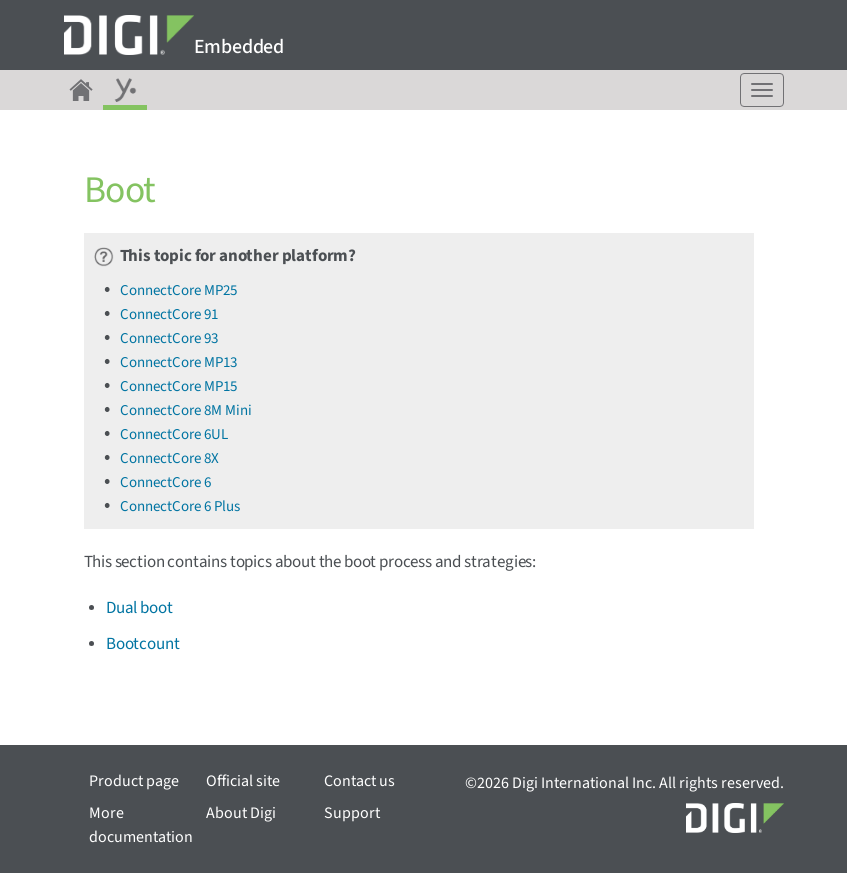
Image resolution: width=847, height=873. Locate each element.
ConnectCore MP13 (178, 362)
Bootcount (142, 644)
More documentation (141, 825)
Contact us (359, 781)
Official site (243, 781)
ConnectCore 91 (169, 314)
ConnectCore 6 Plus (180, 506)
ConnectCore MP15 (178, 386)
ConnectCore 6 (165, 482)
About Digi (241, 813)
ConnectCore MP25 (178, 290)
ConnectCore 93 (169, 338)
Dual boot (139, 608)
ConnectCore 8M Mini (186, 410)
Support (352, 813)
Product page (134, 781)
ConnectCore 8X (169, 458)
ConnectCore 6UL (174, 434)
